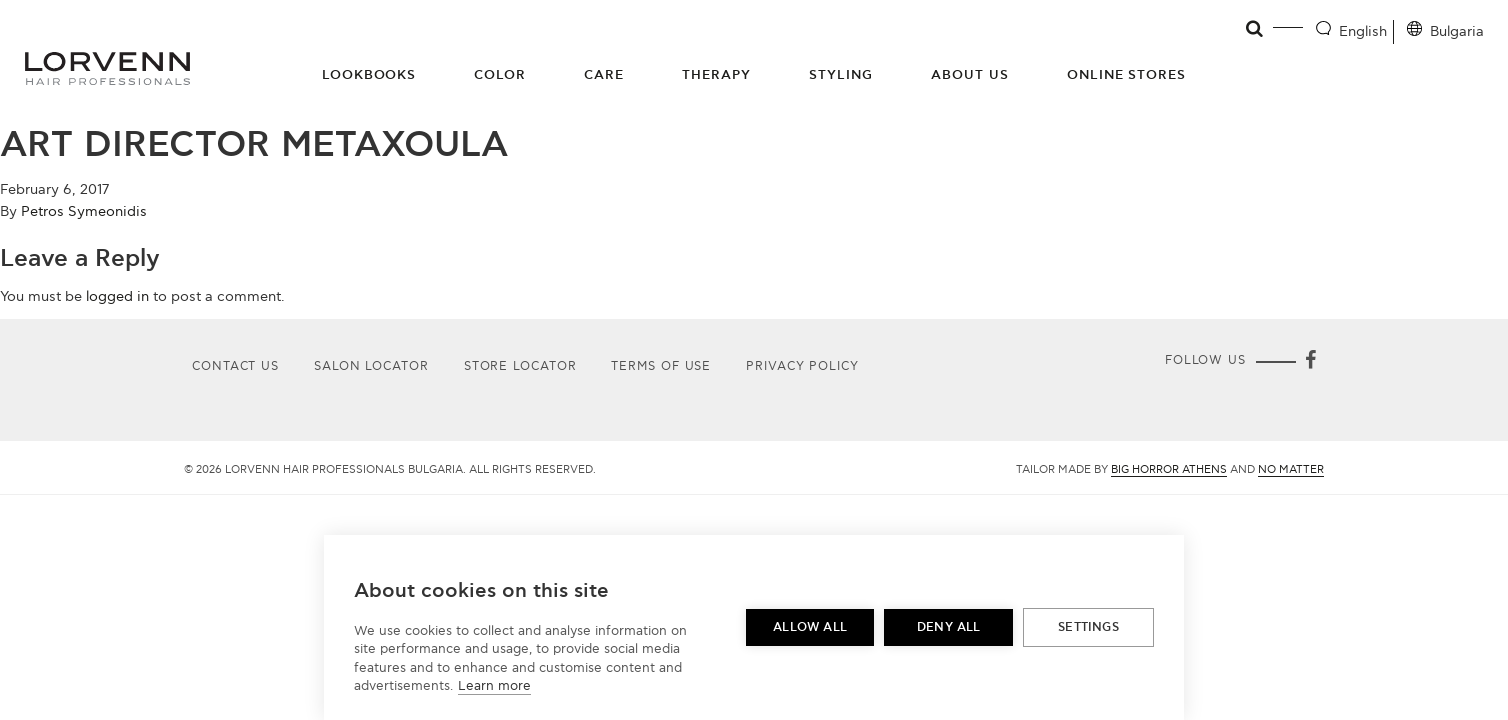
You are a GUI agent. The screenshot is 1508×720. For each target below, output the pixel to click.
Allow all (810, 627)
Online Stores (1127, 75)
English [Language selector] (1363, 31)
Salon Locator (371, 366)
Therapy (716, 75)
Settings (1088, 627)
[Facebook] (1310, 362)
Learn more (494, 686)
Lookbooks (369, 75)
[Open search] (1255, 29)
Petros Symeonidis (84, 211)
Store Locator (520, 366)
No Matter (1291, 469)
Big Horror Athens (1169, 469)
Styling (841, 75)
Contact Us (235, 366)
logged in (117, 296)
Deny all (949, 627)
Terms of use (661, 366)
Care (604, 75)
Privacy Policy (802, 366)
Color (500, 75)
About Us (970, 75)
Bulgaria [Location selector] (1457, 31)
